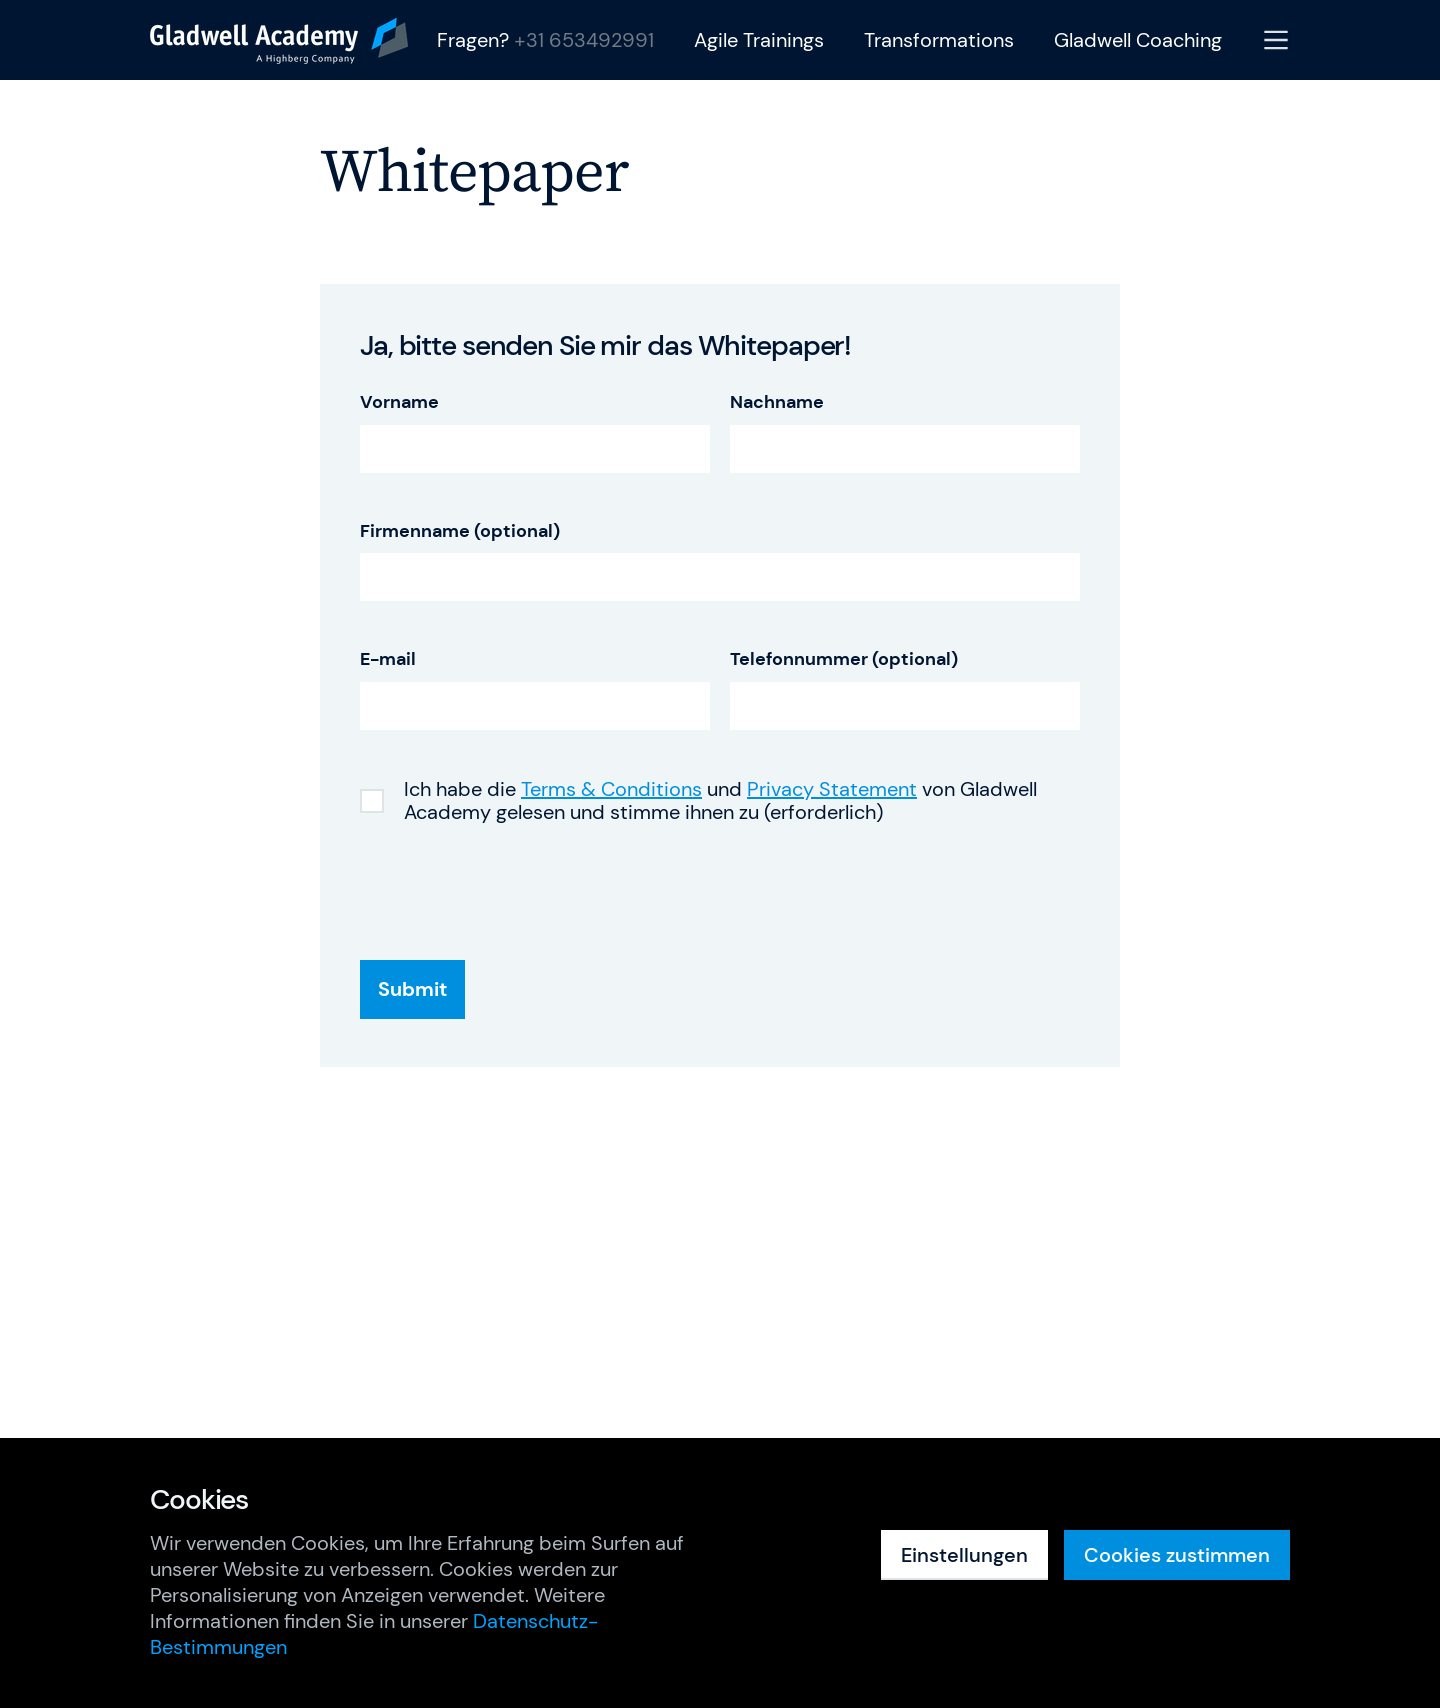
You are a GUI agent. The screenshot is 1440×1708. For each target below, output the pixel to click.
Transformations (939, 40)
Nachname (777, 402)
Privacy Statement (832, 789)
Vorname (399, 402)
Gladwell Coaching (1138, 40)
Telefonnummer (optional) (844, 659)
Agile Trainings (759, 40)
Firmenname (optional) (460, 531)
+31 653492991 (584, 40)
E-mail (388, 659)
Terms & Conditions (611, 789)
